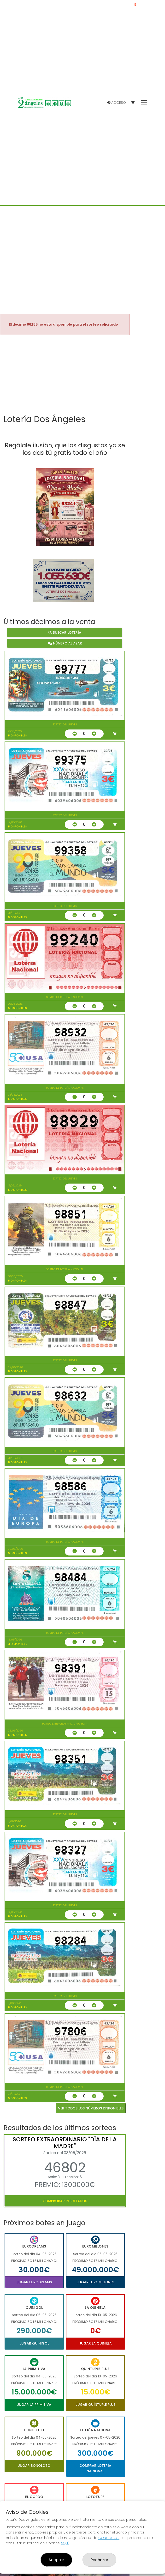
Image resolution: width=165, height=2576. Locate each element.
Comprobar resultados (65, 2201)
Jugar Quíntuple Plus (95, 2404)
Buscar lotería (64, 632)
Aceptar (56, 2560)
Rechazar (99, 2560)
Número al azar (65, 643)
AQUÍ (65, 2543)
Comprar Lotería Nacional (95, 2468)
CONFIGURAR (108, 2537)
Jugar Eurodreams (34, 2282)
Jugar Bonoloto (34, 2465)
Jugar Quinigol (34, 2343)
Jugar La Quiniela (95, 2343)
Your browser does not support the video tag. (65, 375)
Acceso (116, 102)
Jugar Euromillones (95, 2282)
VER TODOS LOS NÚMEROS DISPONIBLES (91, 2108)
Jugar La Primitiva (34, 2404)
